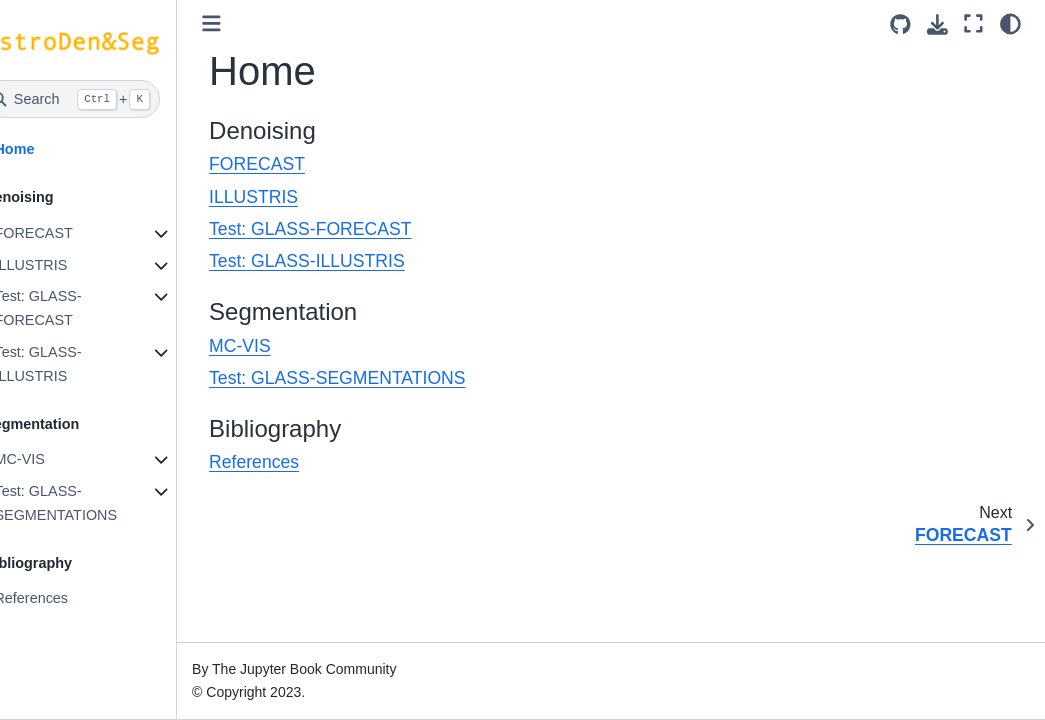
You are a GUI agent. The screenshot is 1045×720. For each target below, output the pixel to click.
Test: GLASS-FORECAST (69, 308)
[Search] (104, 99)
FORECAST (65, 233)
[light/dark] (1010, 23)
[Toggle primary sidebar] (243, 23)
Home (46, 149)
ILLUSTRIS (62, 265)
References (63, 598)
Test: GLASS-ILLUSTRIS (69, 364)
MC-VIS (51, 459)
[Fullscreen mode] (973, 23)
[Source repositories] (900, 24)
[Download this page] (937, 24)
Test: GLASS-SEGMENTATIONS (87, 503)
